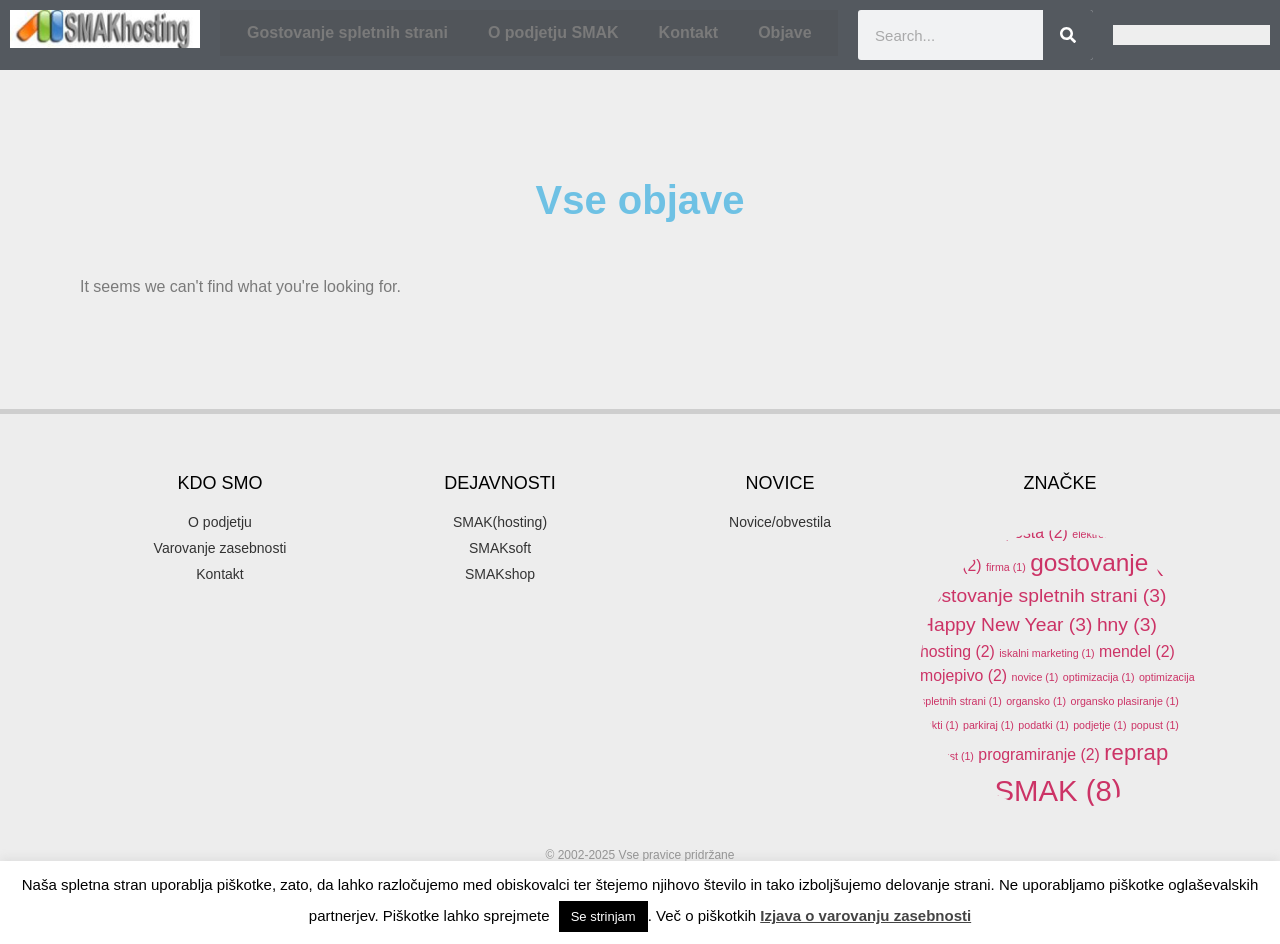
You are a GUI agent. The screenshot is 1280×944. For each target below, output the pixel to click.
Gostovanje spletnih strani (347, 32)
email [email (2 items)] (951, 565)
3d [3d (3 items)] (1020, 448)
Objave (784, 32)
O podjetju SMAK (553, 32)
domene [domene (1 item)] (1119, 510)
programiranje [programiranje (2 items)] (1038, 754)
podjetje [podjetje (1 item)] (1099, 725)
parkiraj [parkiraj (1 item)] (988, 725)
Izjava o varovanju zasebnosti (865, 915)
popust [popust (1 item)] (1155, 725)
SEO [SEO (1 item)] (971, 797)
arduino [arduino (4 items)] (1144, 480)
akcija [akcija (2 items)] (1054, 482)
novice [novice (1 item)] (1035, 677)
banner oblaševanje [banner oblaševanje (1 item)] (974, 510)
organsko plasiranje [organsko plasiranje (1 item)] (1124, 701)
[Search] (1068, 35)
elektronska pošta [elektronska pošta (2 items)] (994, 532)
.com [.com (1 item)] (939, 451)
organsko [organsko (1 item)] (1036, 701)
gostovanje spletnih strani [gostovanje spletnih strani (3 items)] (1043, 595)
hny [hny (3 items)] (1127, 624)
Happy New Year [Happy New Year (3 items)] (1006, 624)
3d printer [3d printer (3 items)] (1104, 448)
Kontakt (689, 32)
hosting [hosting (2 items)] (957, 651)
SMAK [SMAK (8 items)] (1057, 790)
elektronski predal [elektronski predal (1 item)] (1122, 534)
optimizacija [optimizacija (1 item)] (1099, 677)
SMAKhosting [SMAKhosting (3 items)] (1010, 832)
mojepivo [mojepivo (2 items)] (963, 675)
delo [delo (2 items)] (1060, 508)
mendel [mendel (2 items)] (1137, 651)
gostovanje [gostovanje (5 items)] (1107, 562)
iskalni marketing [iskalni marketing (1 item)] (1046, 653)
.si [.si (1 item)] (977, 451)
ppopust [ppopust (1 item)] (947, 756)
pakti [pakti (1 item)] (939, 725)
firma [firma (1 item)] (1006, 567)
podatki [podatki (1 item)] (1043, 725)
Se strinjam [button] (603, 916)
